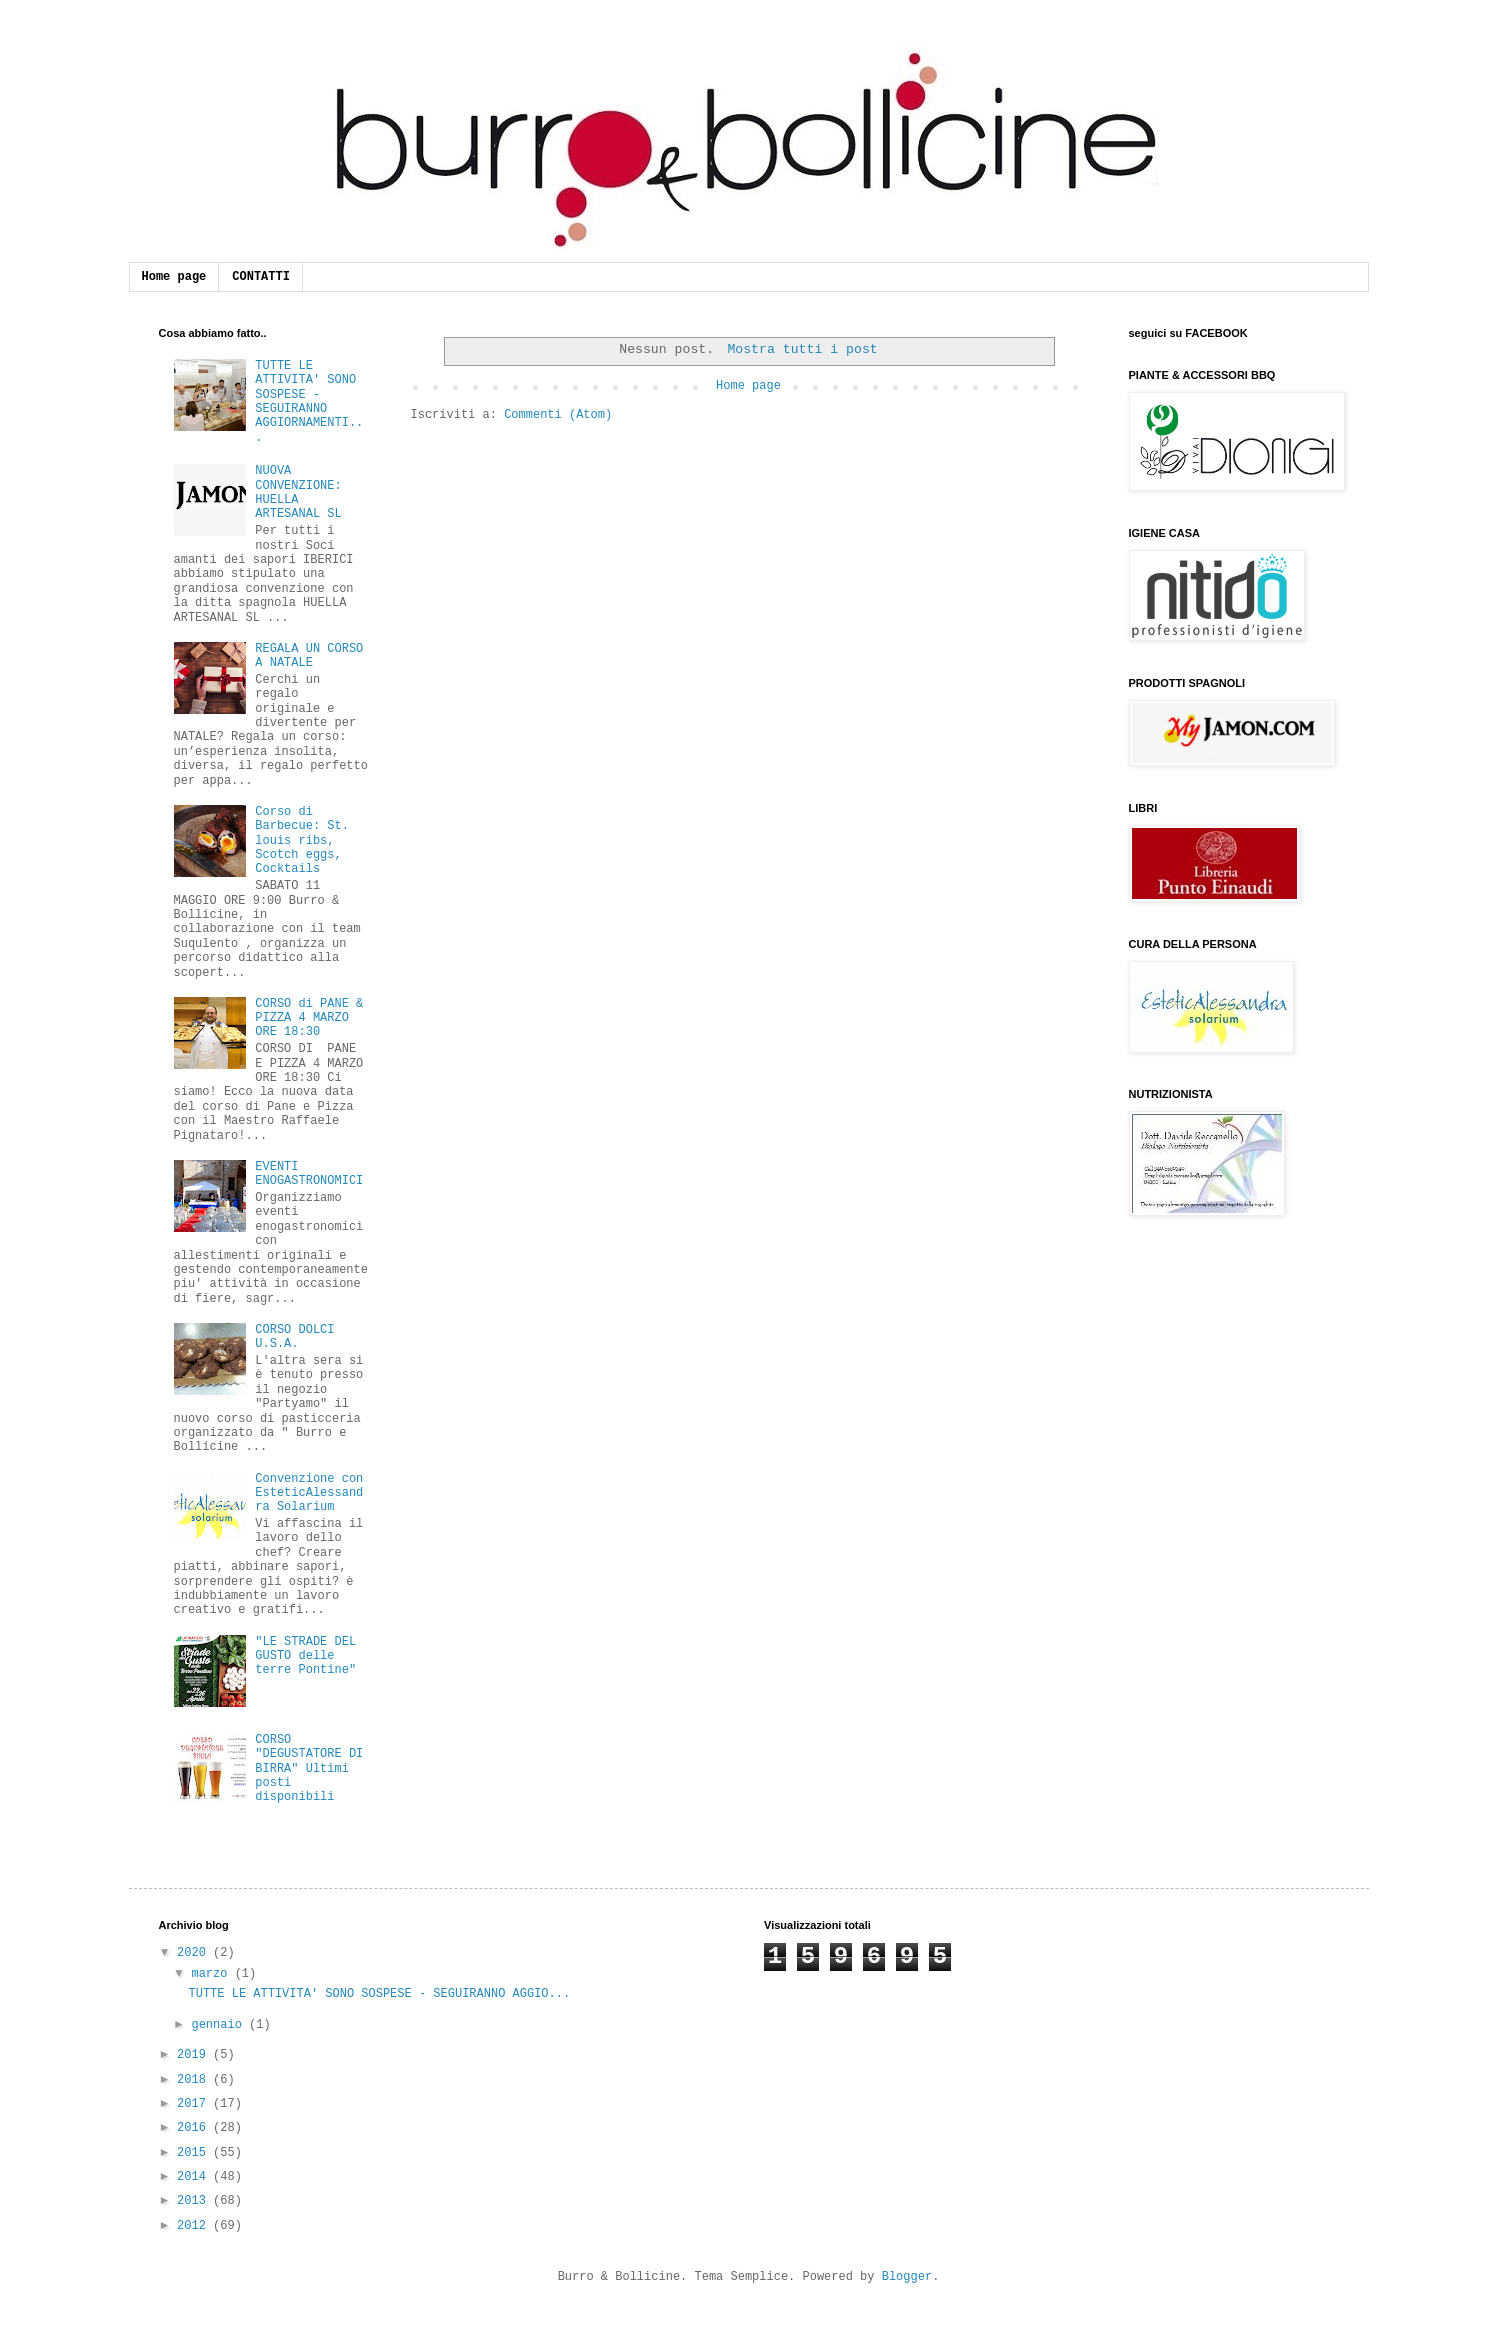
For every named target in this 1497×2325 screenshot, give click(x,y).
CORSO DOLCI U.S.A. (294, 1337)
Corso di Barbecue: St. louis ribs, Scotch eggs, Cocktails (302, 841)
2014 (195, 2177)
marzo (212, 1974)
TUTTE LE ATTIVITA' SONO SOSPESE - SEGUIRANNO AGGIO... (379, 1994)
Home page (174, 277)
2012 (195, 2226)
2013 (195, 2201)
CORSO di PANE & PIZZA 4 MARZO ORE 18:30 (309, 1018)
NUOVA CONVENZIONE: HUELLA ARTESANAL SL (298, 492)
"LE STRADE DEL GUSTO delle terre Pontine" (305, 1656)
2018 (195, 2080)
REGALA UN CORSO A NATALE (309, 656)
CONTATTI (261, 277)
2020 (195, 1953)
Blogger (907, 2277)
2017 (195, 2104)
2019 (195, 2055)
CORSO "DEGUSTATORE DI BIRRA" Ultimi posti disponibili (309, 1769)
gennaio (220, 2025)
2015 (195, 2153)
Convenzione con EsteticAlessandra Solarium (309, 1493)
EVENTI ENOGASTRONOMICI (309, 1174)
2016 (195, 2128)
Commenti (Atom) (558, 415)
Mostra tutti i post (802, 349)
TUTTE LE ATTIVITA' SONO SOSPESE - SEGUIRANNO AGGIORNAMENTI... (309, 402)
